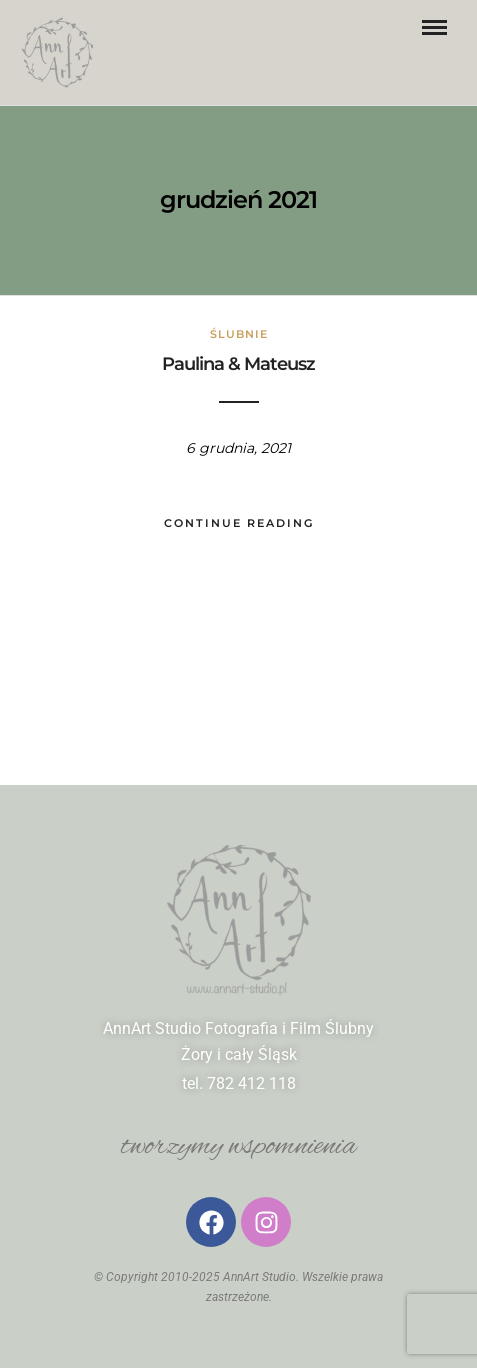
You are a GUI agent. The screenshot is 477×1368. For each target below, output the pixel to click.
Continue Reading (239, 523)
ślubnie (239, 334)
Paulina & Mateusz (238, 364)
